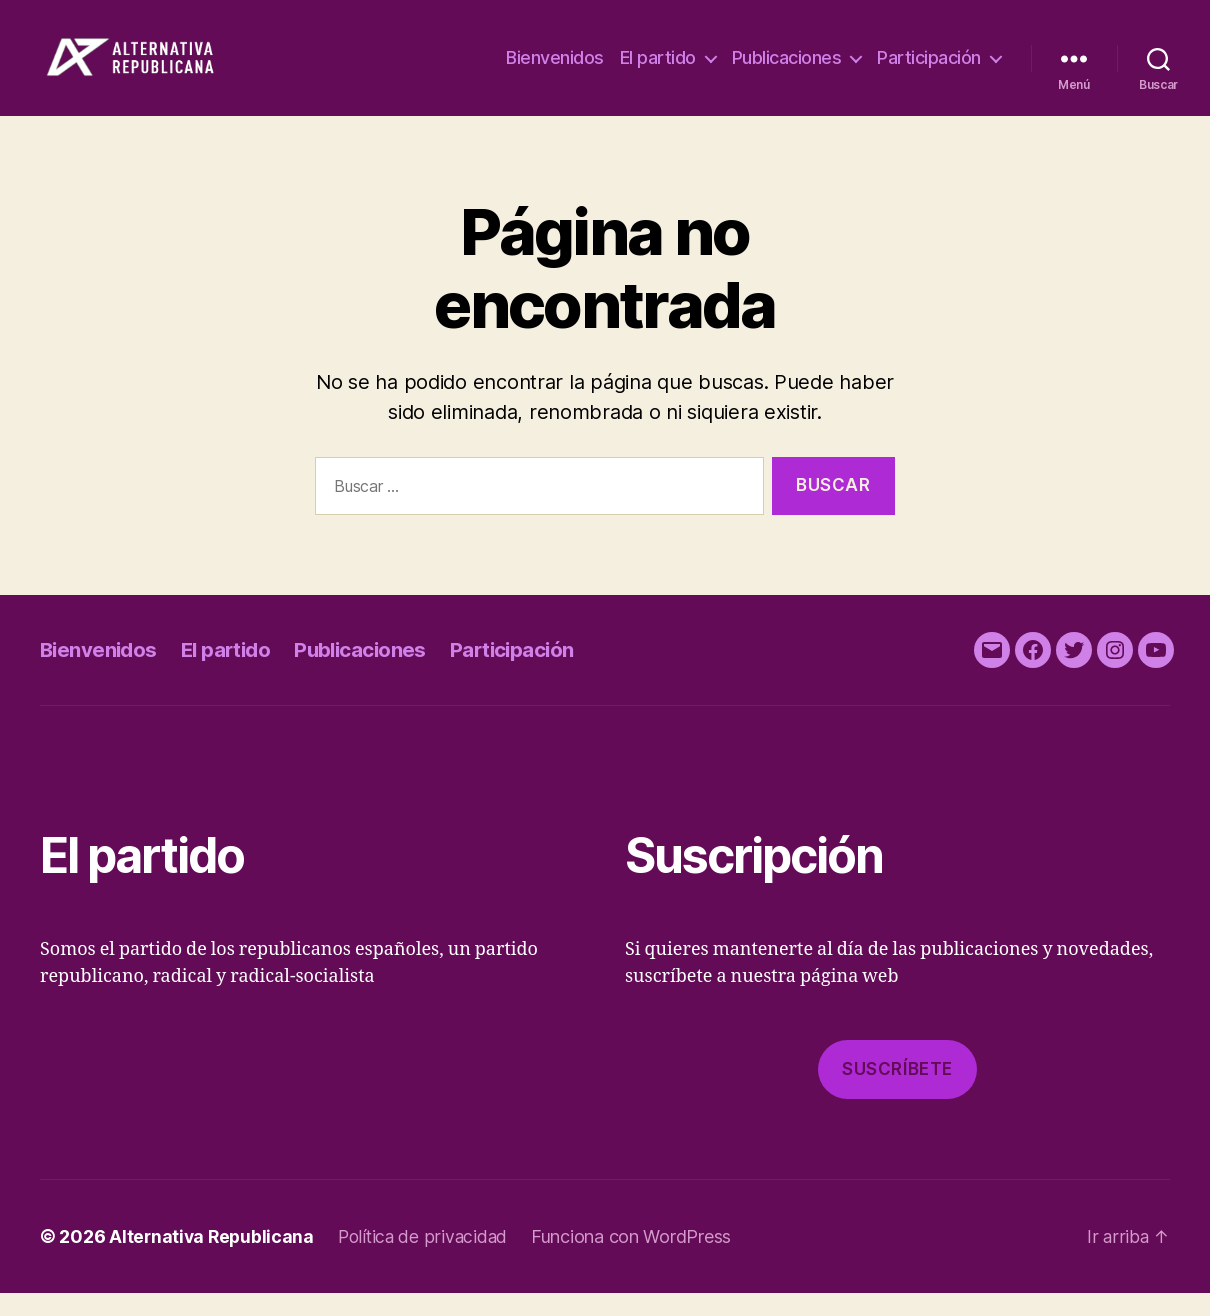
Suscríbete (897, 1092)
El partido (658, 69)
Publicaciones (787, 69)
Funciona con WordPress (639, 1259)
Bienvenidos (555, 69)
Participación (929, 69)
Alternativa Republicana (213, 1259)
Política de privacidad (428, 1259)
